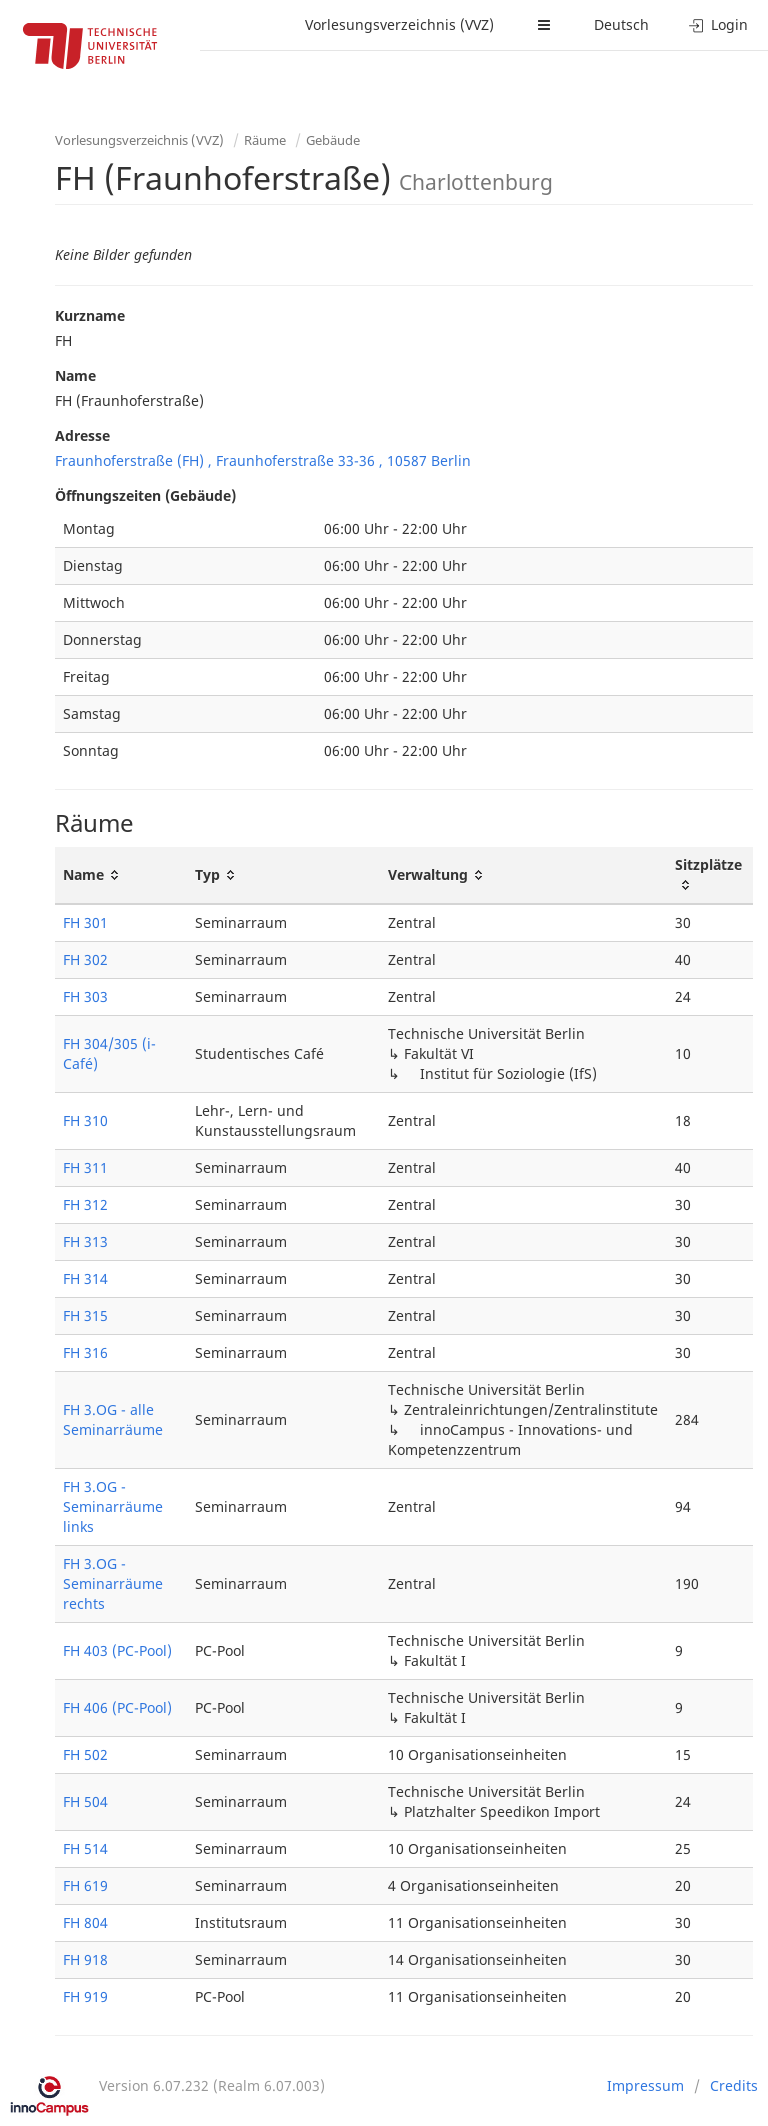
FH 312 (85, 1204)
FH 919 (85, 1996)
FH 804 (85, 1922)
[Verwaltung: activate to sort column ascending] (524, 875)
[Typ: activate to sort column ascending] (283, 875)
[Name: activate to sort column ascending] (121, 875)
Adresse (82, 435)
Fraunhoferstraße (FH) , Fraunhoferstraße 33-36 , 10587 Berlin (263, 460)
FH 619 (85, 1885)
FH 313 (85, 1241)
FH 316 (85, 1352)
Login (718, 24)
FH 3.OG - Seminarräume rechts (113, 1583)
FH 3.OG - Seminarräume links (113, 1506)
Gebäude (333, 140)
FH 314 (85, 1278)
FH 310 (85, 1120)
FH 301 (85, 922)
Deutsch (621, 24)
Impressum (645, 2085)
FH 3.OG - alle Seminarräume (113, 1419)
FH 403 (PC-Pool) (117, 1650)
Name (75, 375)
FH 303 (85, 996)
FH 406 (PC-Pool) (117, 1707)
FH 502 (85, 1754)
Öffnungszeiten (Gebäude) (145, 495)
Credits (734, 2085)
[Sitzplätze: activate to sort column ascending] (710, 875)
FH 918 (85, 1959)
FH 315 (85, 1315)
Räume (265, 140)
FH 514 (85, 1848)
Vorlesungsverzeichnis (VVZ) (399, 24)
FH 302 (85, 959)
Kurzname (90, 315)
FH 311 (85, 1167)
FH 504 (85, 1801)
